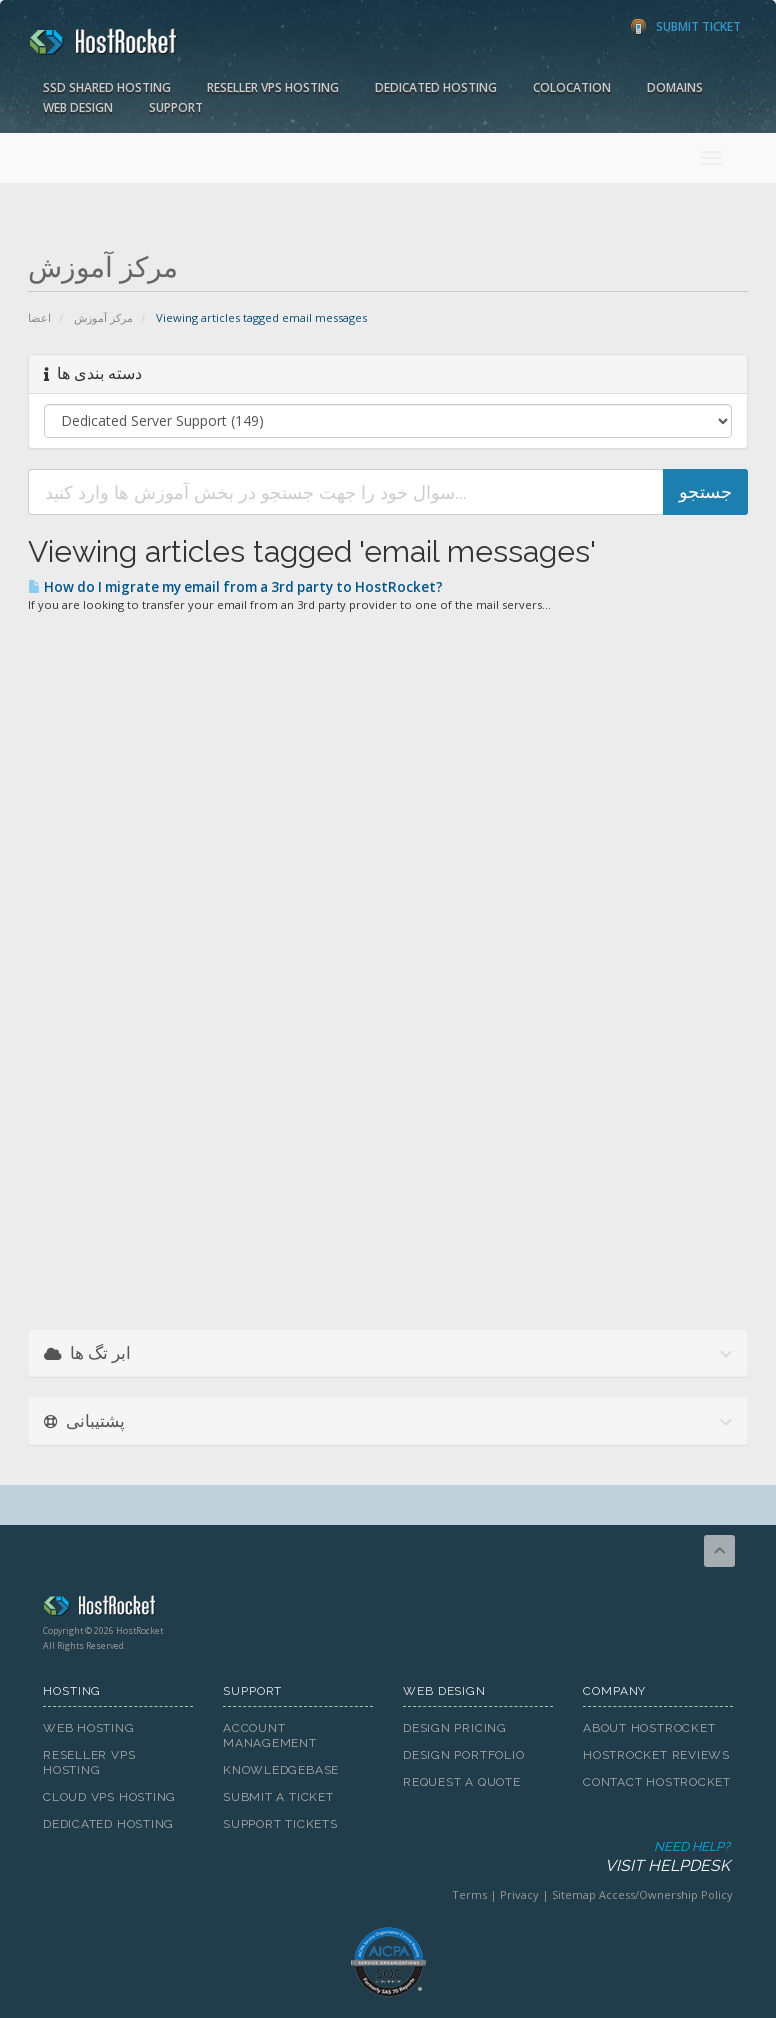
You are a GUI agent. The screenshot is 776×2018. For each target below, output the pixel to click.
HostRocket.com (388, 1609)
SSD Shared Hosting (107, 87)
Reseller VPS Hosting (273, 87)
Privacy (519, 1894)
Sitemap (574, 1894)
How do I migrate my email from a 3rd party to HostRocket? (235, 587)
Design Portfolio (463, 1755)
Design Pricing (455, 1728)
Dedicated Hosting (436, 87)
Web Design (78, 107)
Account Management (270, 1735)
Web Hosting (89, 1728)
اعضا (39, 317)
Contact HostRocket (657, 1782)
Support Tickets (280, 1824)
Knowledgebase (281, 1770)
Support (176, 107)
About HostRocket (649, 1728)
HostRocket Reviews (656, 1755)
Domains (675, 87)
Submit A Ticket (278, 1797)
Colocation (572, 87)
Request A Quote (462, 1782)
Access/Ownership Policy (666, 1894)
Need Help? (386, 1857)
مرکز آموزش (103, 317)
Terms (469, 1894)
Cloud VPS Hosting (109, 1797)
